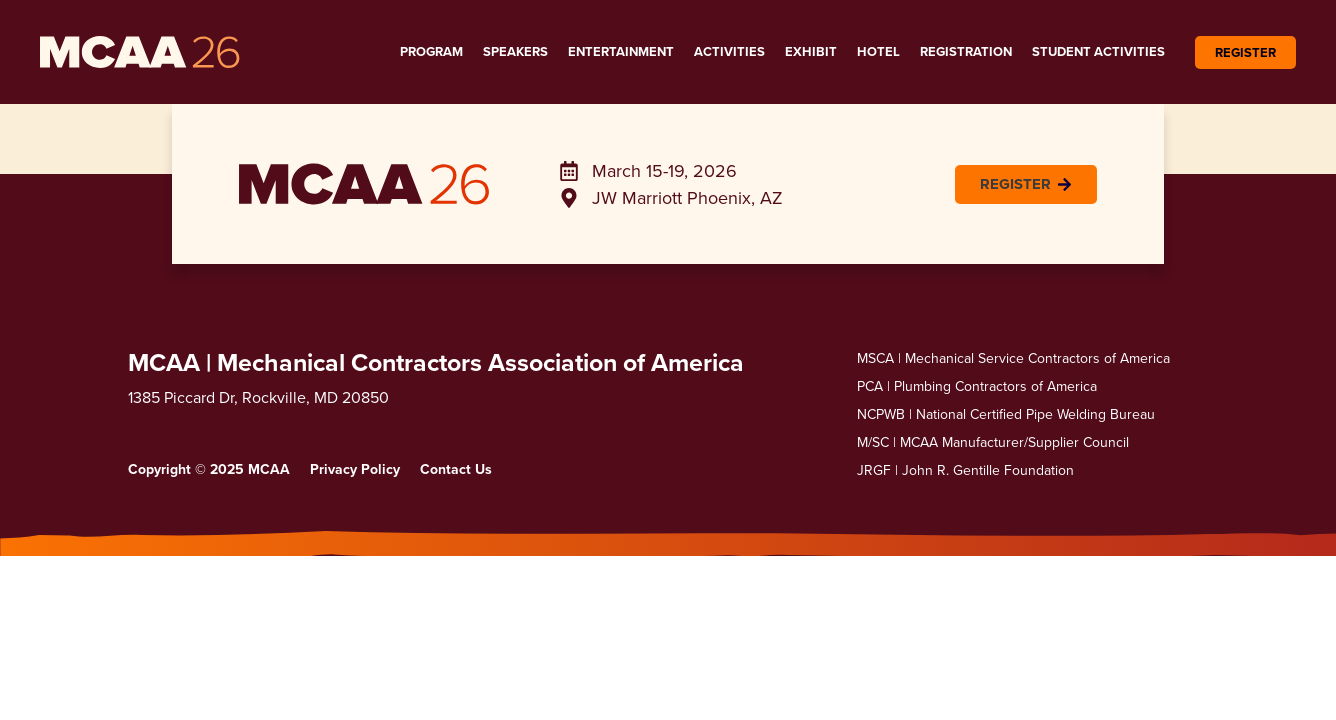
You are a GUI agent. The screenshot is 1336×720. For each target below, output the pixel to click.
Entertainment (621, 51)
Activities (729, 51)
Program (431, 51)
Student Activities (1098, 51)
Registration (966, 51)
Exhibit (811, 51)
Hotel (878, 51)
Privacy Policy (355, 469)
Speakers (515, 51)
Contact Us (456, 469)
